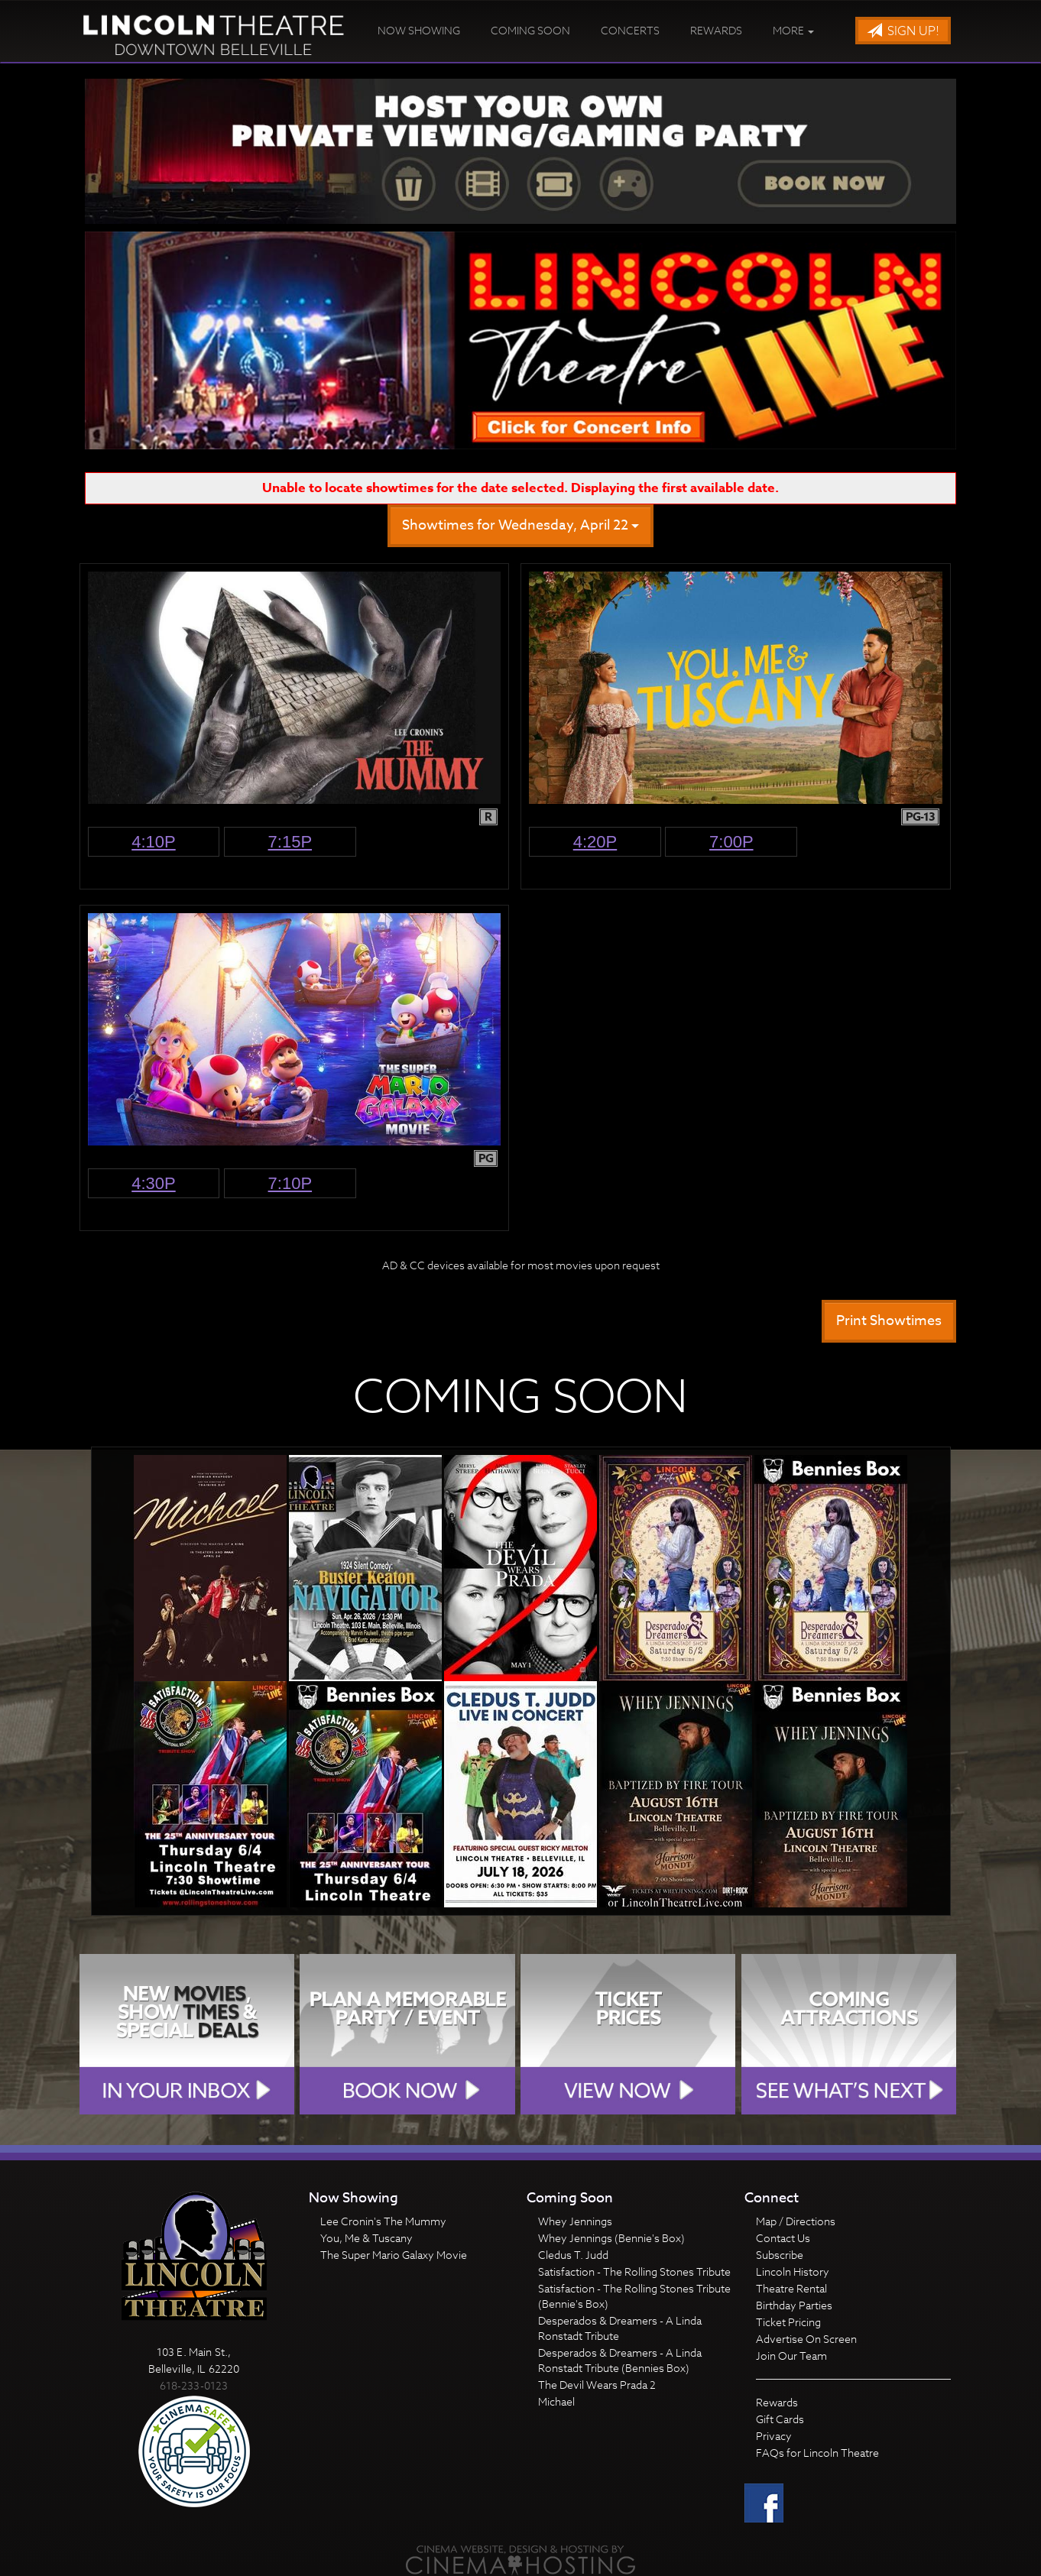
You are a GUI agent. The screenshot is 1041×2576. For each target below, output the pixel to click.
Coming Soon (530, 30)
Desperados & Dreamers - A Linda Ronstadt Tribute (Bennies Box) (620, 2360)
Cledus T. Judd (573, 2254)
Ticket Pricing (788, 2322)
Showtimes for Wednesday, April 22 (520, 525)
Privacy (774, 2436)
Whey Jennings (575, 2221)
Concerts (630, 30)
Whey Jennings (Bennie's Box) (611, 2238)
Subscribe (779, 2254)
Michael (556, 2401)
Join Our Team (791, 2355)
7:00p (731, 841)
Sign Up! (903, 31)
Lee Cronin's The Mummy (383, 2221)
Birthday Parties (794, 2305)
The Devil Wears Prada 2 (597, 2384)
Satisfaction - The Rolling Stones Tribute (634, 2271)
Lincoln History (792, 2271)
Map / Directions (795, 2221)
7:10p (290, 1183)
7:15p (290, 841)
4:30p (153, 1183)
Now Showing (419, 30)
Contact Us (783, 2238)
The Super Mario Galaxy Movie (393, 2254)
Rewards (716, 30)
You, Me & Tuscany (366, 2238)
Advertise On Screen (806, 2338)
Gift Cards (780, 2419)
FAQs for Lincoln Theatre (817, 2452)
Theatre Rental (791, 2288)
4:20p (595, 841)
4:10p (153, 841)
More (793, 30)
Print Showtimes (889, 1321)
